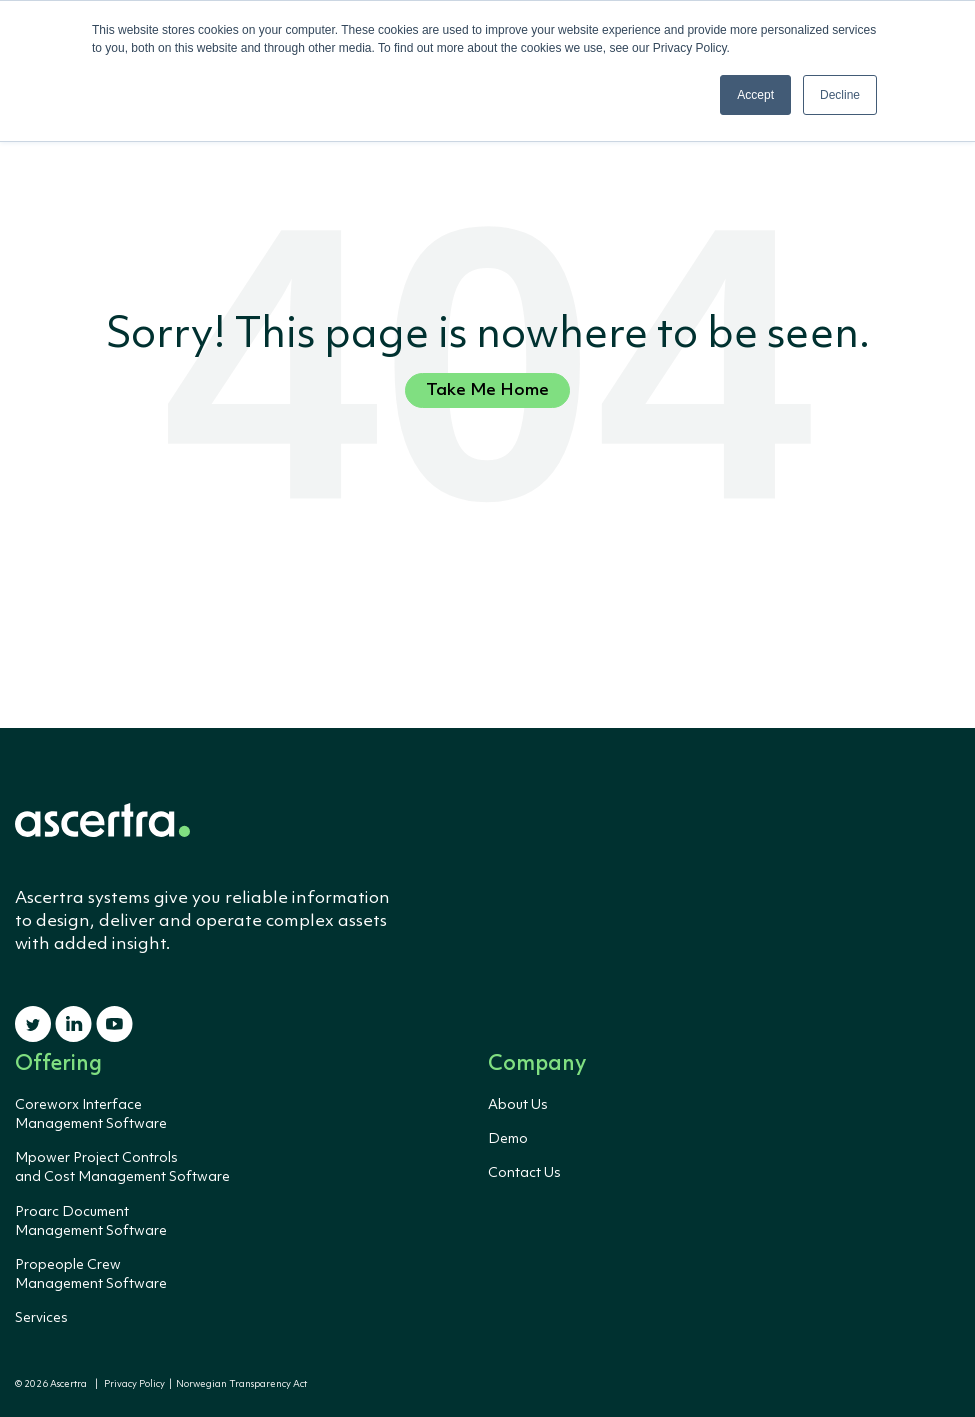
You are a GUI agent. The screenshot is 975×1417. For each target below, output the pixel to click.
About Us (518, 1105)
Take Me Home (487, 390)
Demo (508, 1139)
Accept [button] (755, 95)
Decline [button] (840, 95)
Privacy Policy (134, 1384)
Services (41, 1318)
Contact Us (524, 1173)
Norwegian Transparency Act (239, 1384)
